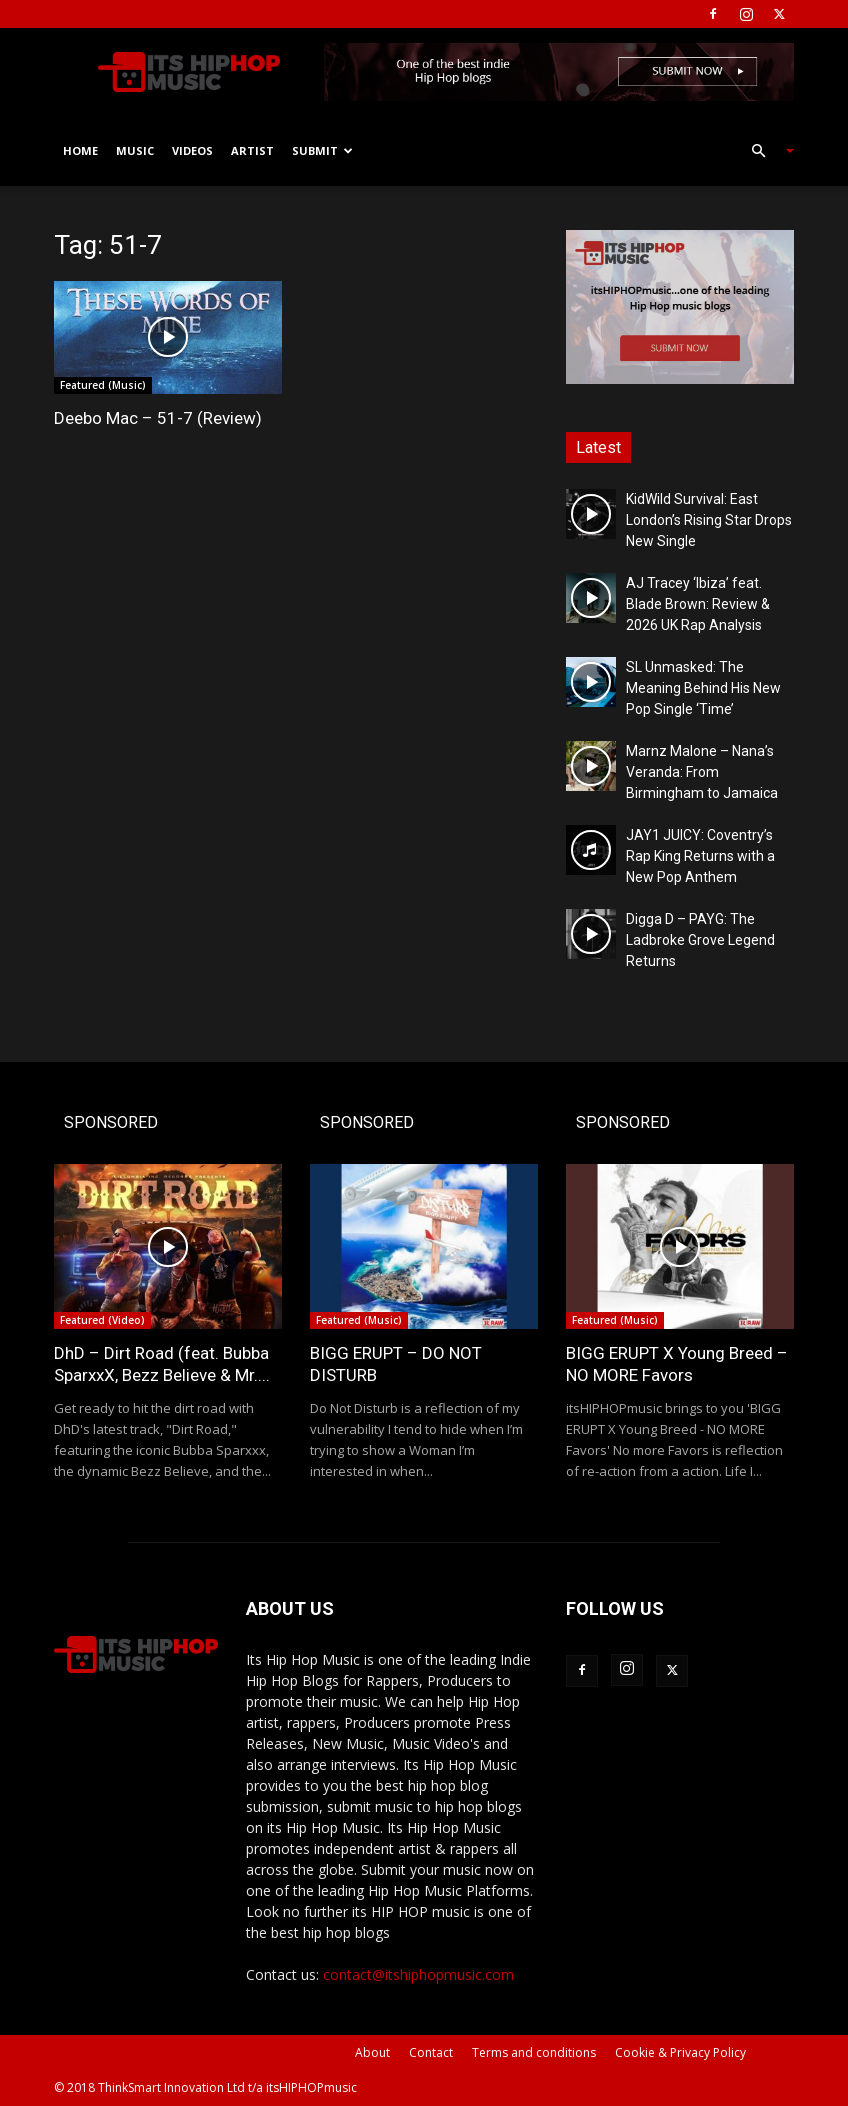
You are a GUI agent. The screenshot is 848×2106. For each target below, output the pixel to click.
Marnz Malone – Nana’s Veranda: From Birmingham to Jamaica (702, 772)
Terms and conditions (534, 2052)
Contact (431, 2052)
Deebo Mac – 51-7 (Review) (158, 418)
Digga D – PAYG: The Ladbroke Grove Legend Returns (700, 940)
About (372, 2052)
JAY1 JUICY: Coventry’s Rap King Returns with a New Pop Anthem (700, 856)
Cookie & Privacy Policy (680, 2052)
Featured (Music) (103, 385)
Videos (192, 150)
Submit (322, 150)
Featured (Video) (102, 1320)
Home (80, 150)
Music (135, 150)
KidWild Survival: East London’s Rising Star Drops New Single (709, 520)
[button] (764, 151)
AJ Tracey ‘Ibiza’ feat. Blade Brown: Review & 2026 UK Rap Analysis (698, 604)
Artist (252, 150)
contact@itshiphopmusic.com (418, 1974)
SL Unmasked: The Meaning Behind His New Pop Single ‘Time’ (703, 688)
